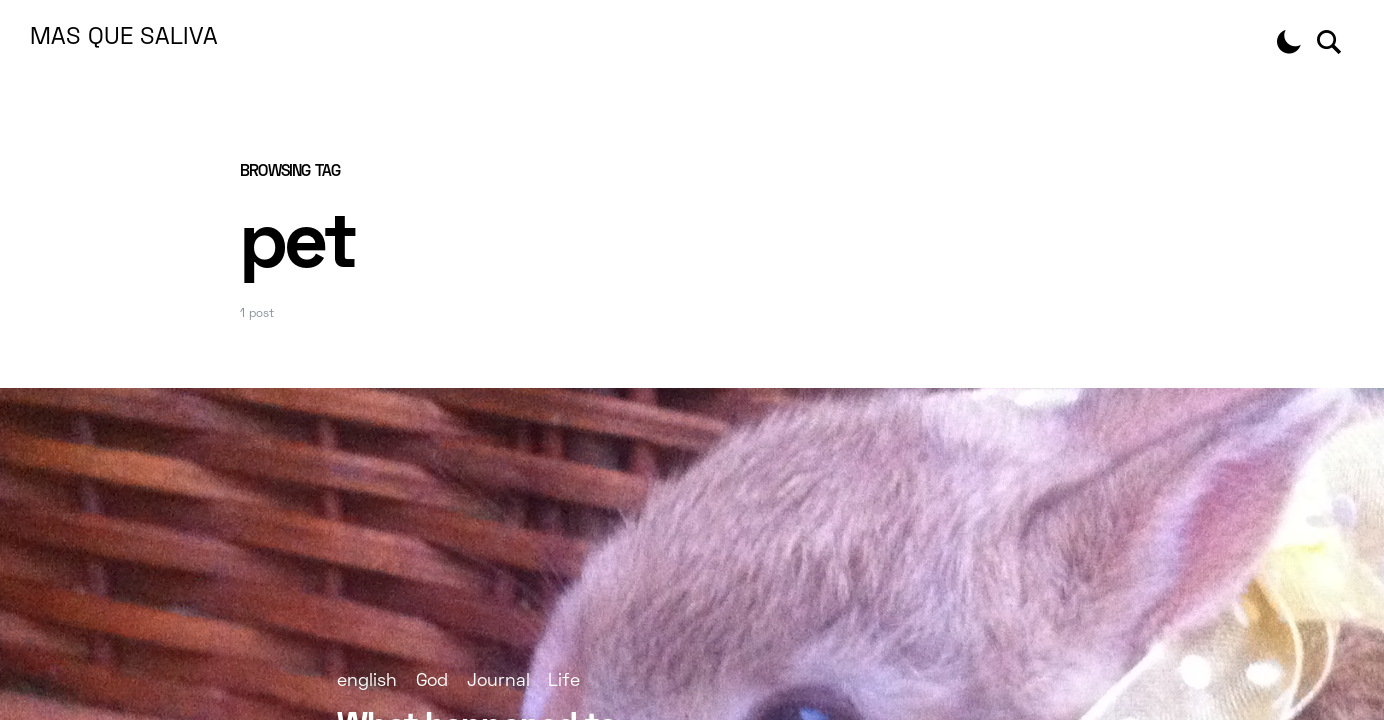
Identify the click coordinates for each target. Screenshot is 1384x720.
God (432, 681)
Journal (498, 681)
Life (564, 681)
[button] (1289, 42)
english (367, 681)
